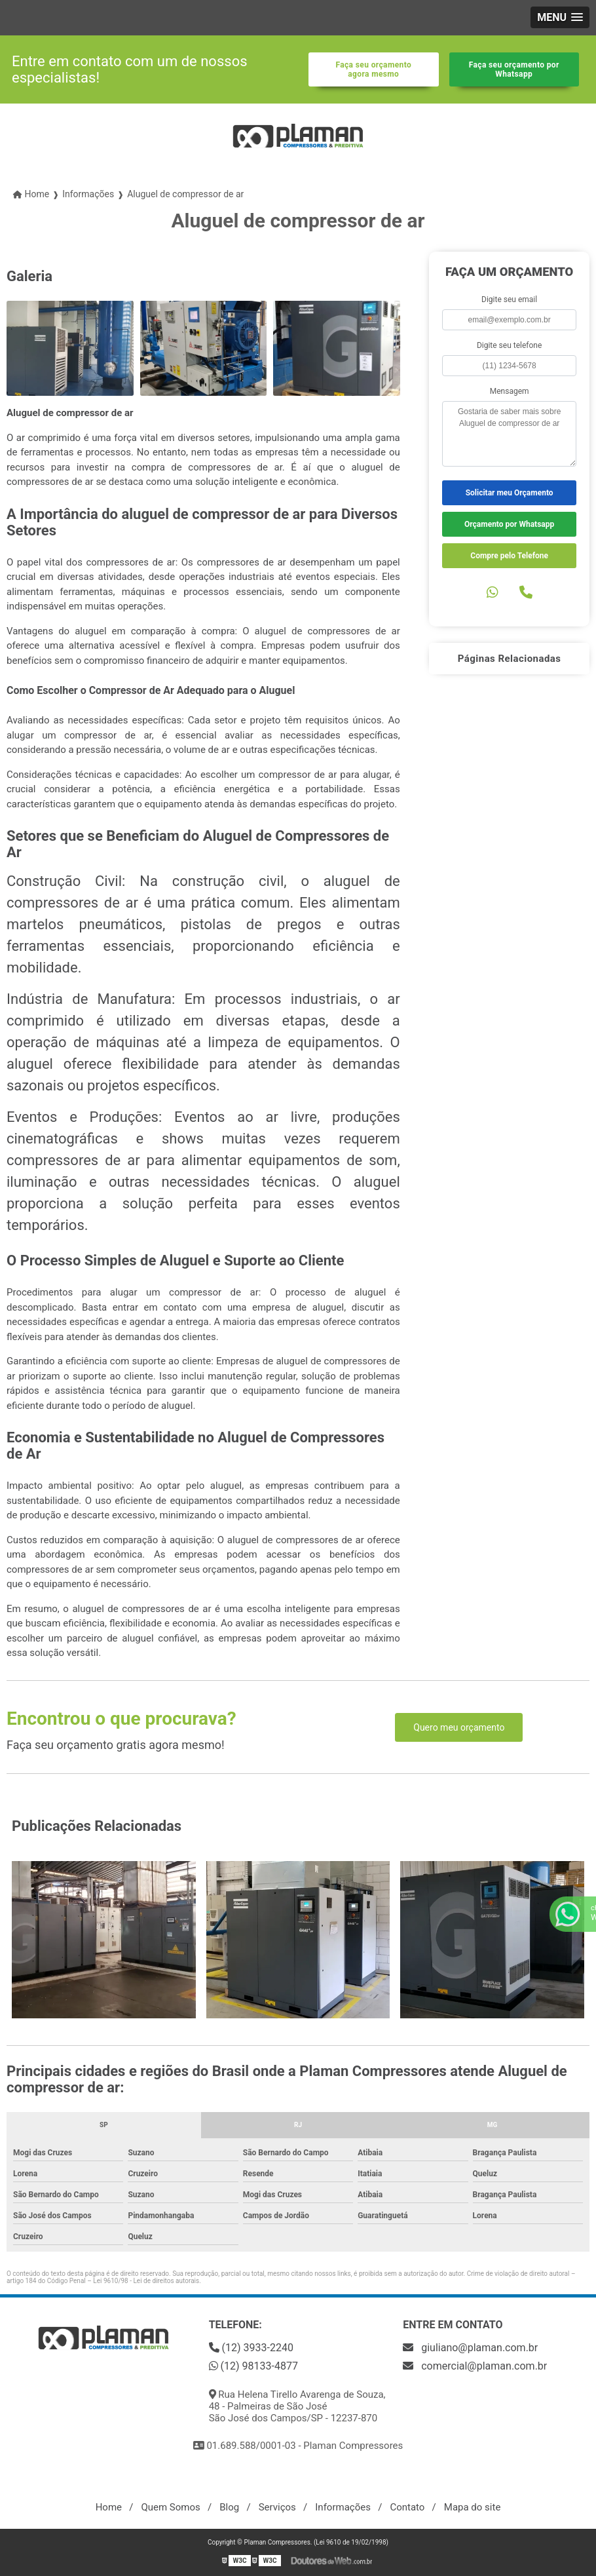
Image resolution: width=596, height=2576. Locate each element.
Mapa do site (472, 2507)
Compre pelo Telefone (509, 555)
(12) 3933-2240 (251, 2347)
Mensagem (509, 391)
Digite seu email (509, 299)
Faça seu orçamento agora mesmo (373, 69)
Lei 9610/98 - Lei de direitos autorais (146, 2280)
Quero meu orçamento (458, 1727)
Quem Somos (170, 2507)
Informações (343, 2507)
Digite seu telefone (509, 345)
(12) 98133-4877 (253, 2366)
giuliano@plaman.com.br (470, 2347)
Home (109, 2507)
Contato (407, 2507)
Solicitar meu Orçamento (509, 492)
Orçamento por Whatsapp (509, 524)
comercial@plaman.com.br (475, 2366)
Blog (229, 2507)
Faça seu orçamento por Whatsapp (514, 69)
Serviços (277, 2507)
